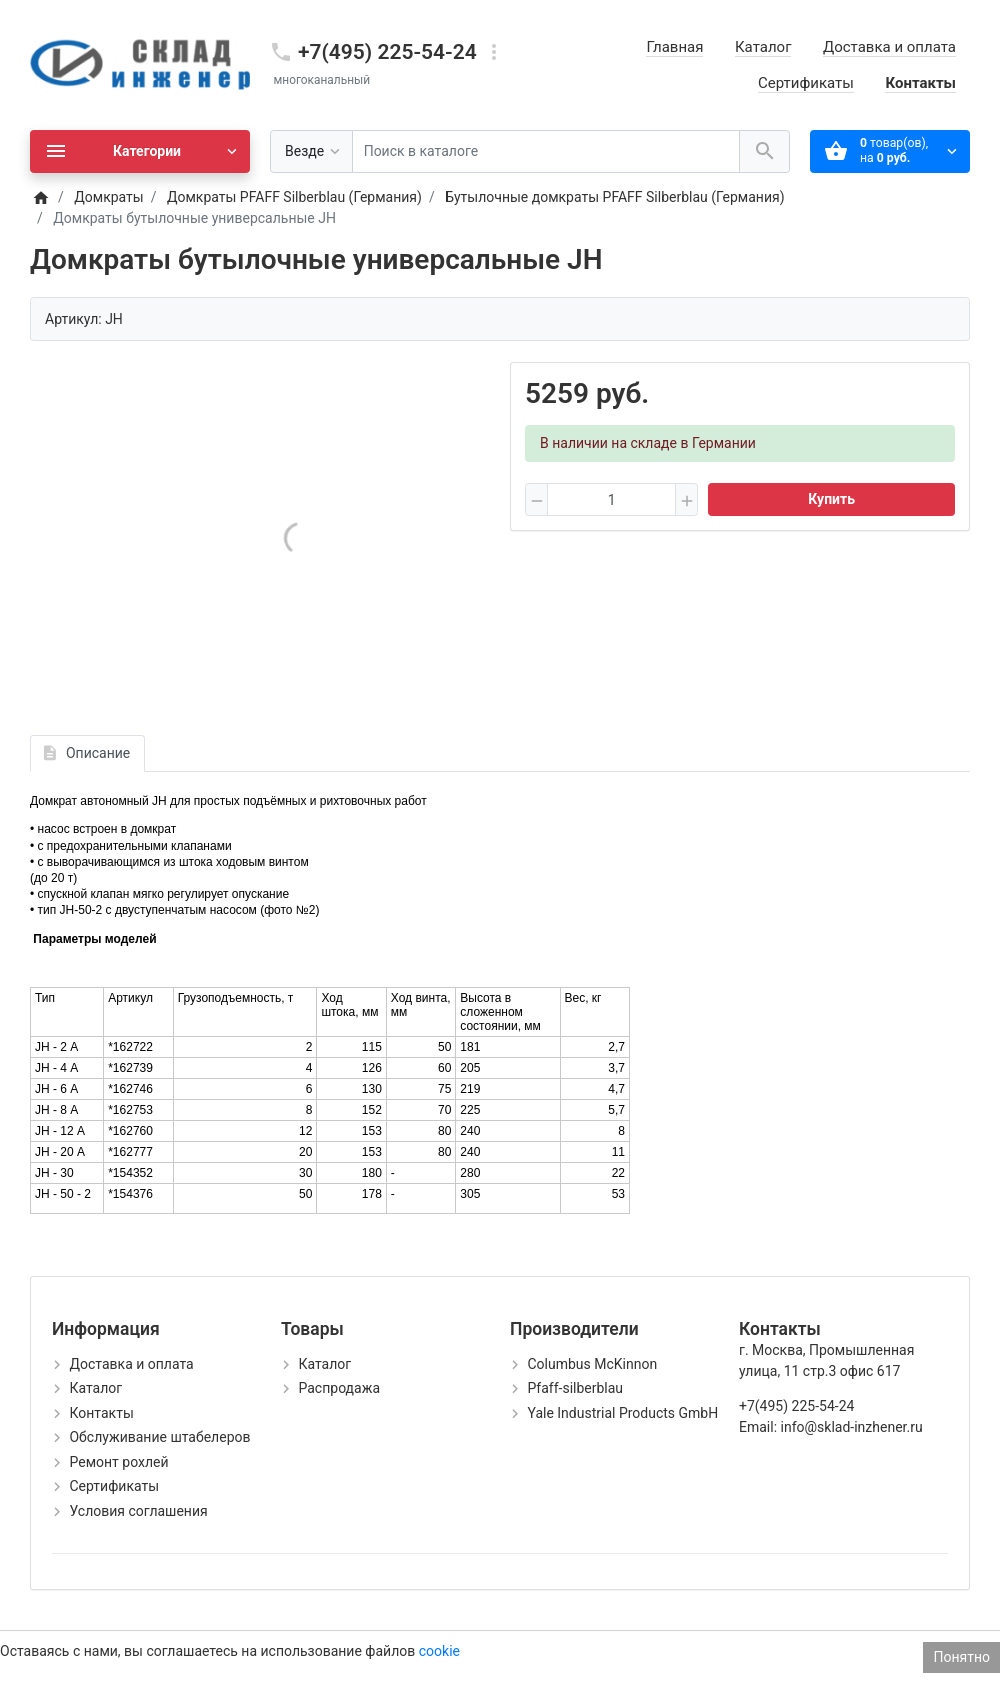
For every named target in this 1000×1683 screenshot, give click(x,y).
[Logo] (140, 64)
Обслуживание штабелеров (159, 1437)
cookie (439, 1651)
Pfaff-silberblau (575, 1388)
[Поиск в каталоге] (546, 151)
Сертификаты (806, 83)
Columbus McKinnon (592, 1364)
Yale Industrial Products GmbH (622, 1413)
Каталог (763, 47)
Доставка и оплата (889, 47)
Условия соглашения (138, 1511)
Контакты (920, 83)
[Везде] (311, 151)
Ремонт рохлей (118, 1462)
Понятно (961, 1657)
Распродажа (339, 1388)
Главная (674, 47)
